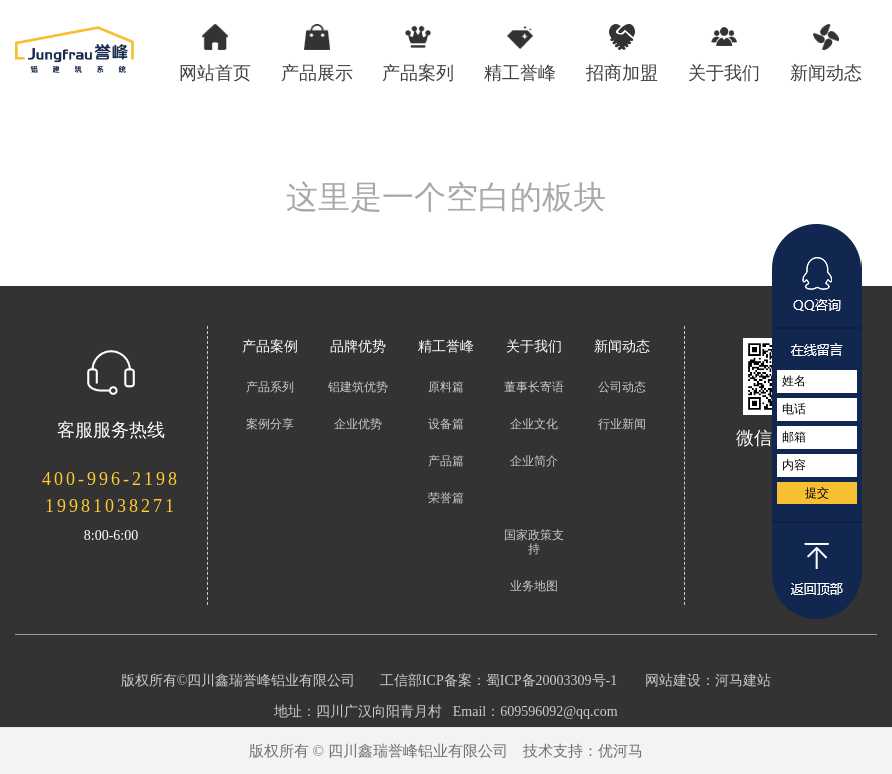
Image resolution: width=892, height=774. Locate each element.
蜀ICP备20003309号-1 (551, 680)
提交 (817, 493)
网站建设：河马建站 (708, 680)
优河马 (620, 751)
